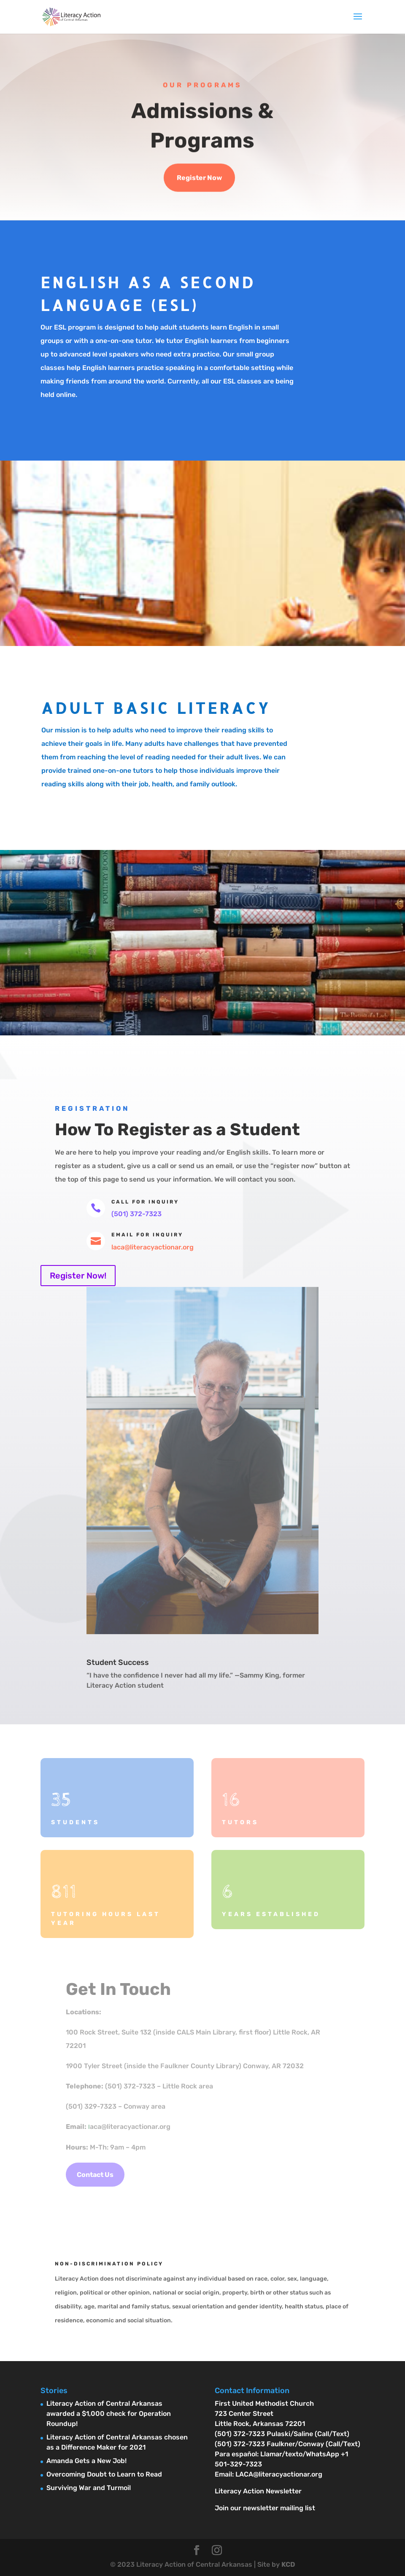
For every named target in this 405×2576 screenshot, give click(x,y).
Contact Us (95, 2175)
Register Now (199, 178)
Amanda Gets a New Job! (86, 2461)
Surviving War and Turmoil (88, 2488)
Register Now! (78, 1276)
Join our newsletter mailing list (265, 2508)
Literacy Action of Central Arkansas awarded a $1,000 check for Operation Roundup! (108, 2413)
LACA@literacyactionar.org (278, 2474)
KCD (288, 2564)
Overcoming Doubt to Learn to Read (104, 2474)
